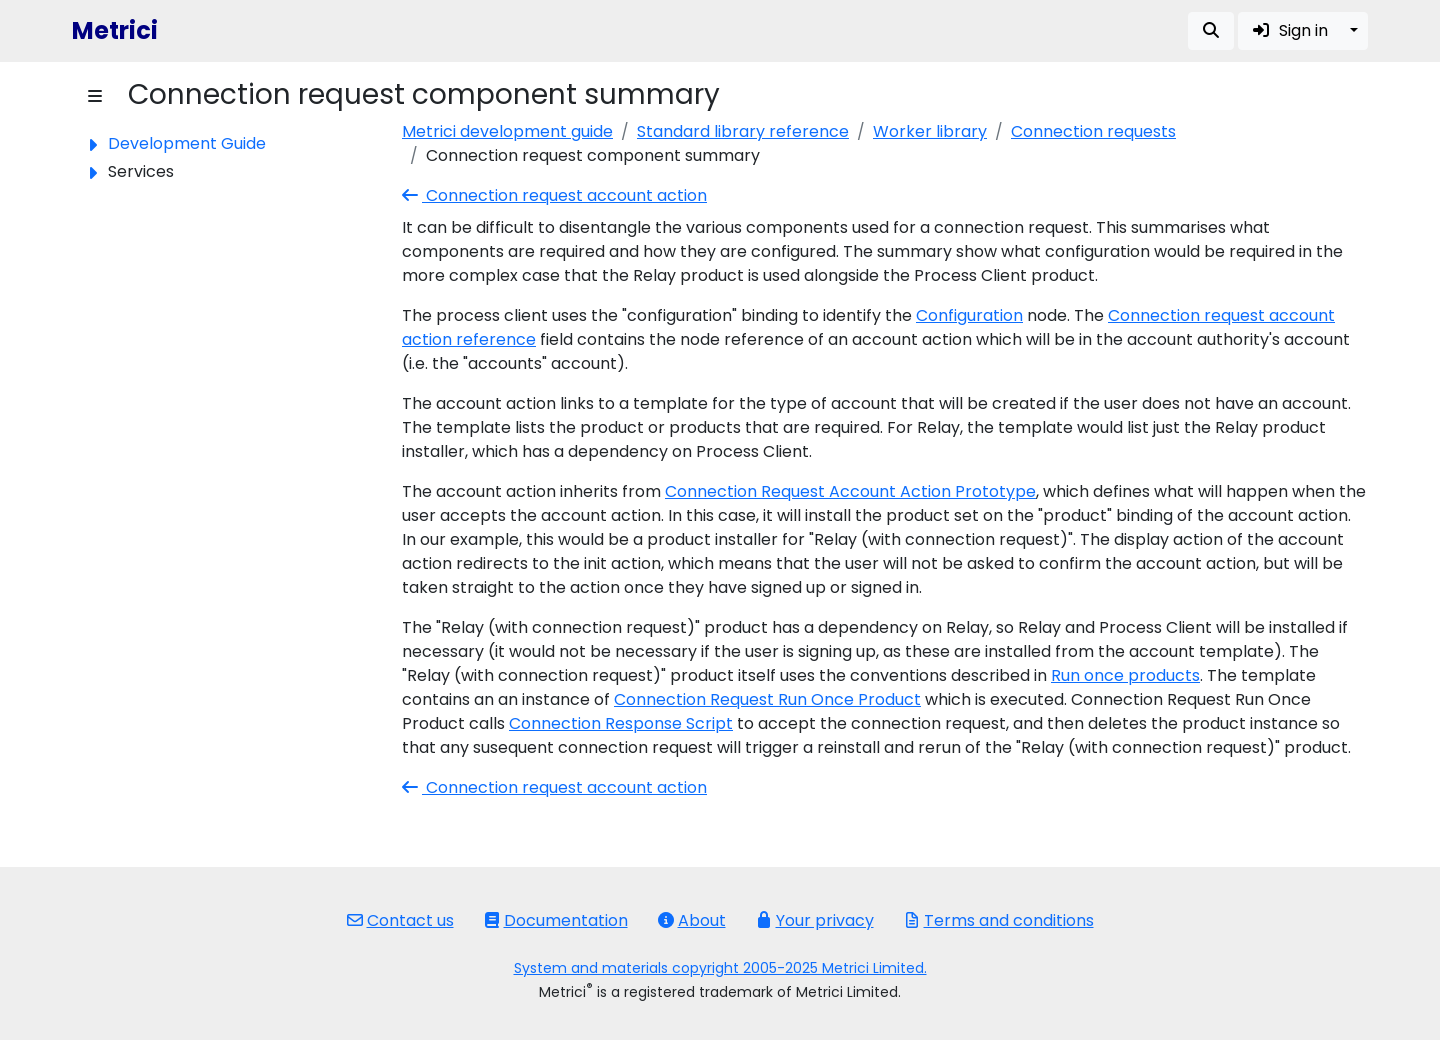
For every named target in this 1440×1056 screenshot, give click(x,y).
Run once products (1125, 675)
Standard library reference (743, 131)
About (692, 920)
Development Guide (187, 143)
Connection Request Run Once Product (767, 699)
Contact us (400, 920)
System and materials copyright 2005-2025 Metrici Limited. (720, 968)
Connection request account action (554, 195)
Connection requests (1093, 131)
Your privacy (815, 920)
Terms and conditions (999, 920)
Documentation (556, 920)
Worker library (930, 131)
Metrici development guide (507, 131)
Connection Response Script (621, 723)
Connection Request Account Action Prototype (850, 491)
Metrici (115, 30)
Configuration (969, 315)
